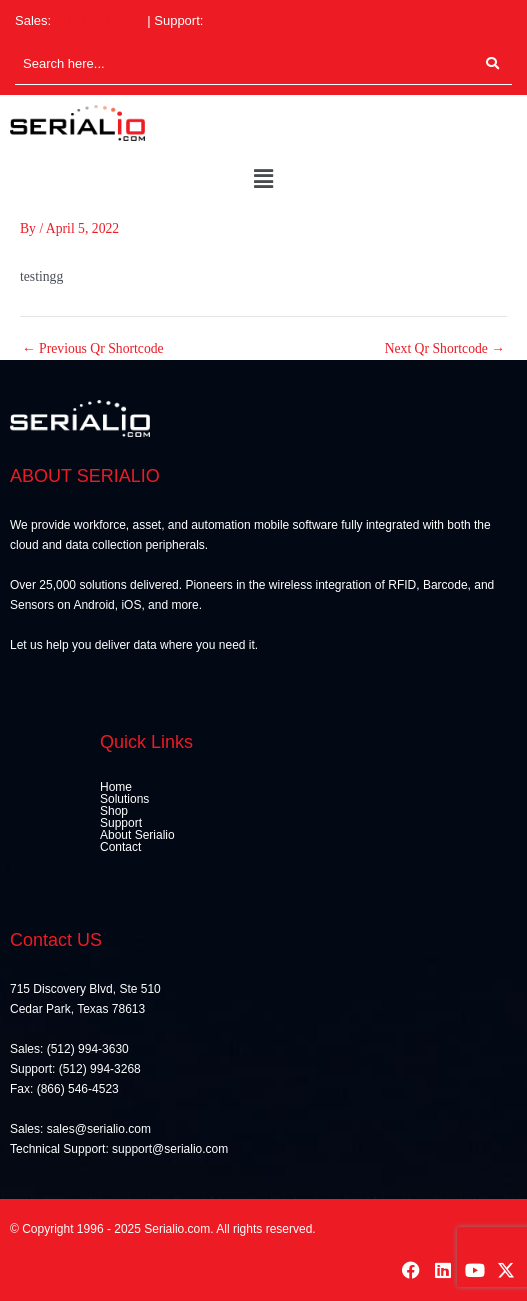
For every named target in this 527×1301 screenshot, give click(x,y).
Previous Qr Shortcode (93, 349)
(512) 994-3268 (251, 20)
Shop (114, 811)
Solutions (124, 799)
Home (116, 787)
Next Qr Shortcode (445, 349)
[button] (263, 180)
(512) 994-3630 (99, 20)
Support (121, 823)
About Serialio (137, 835)
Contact (120, 847)
